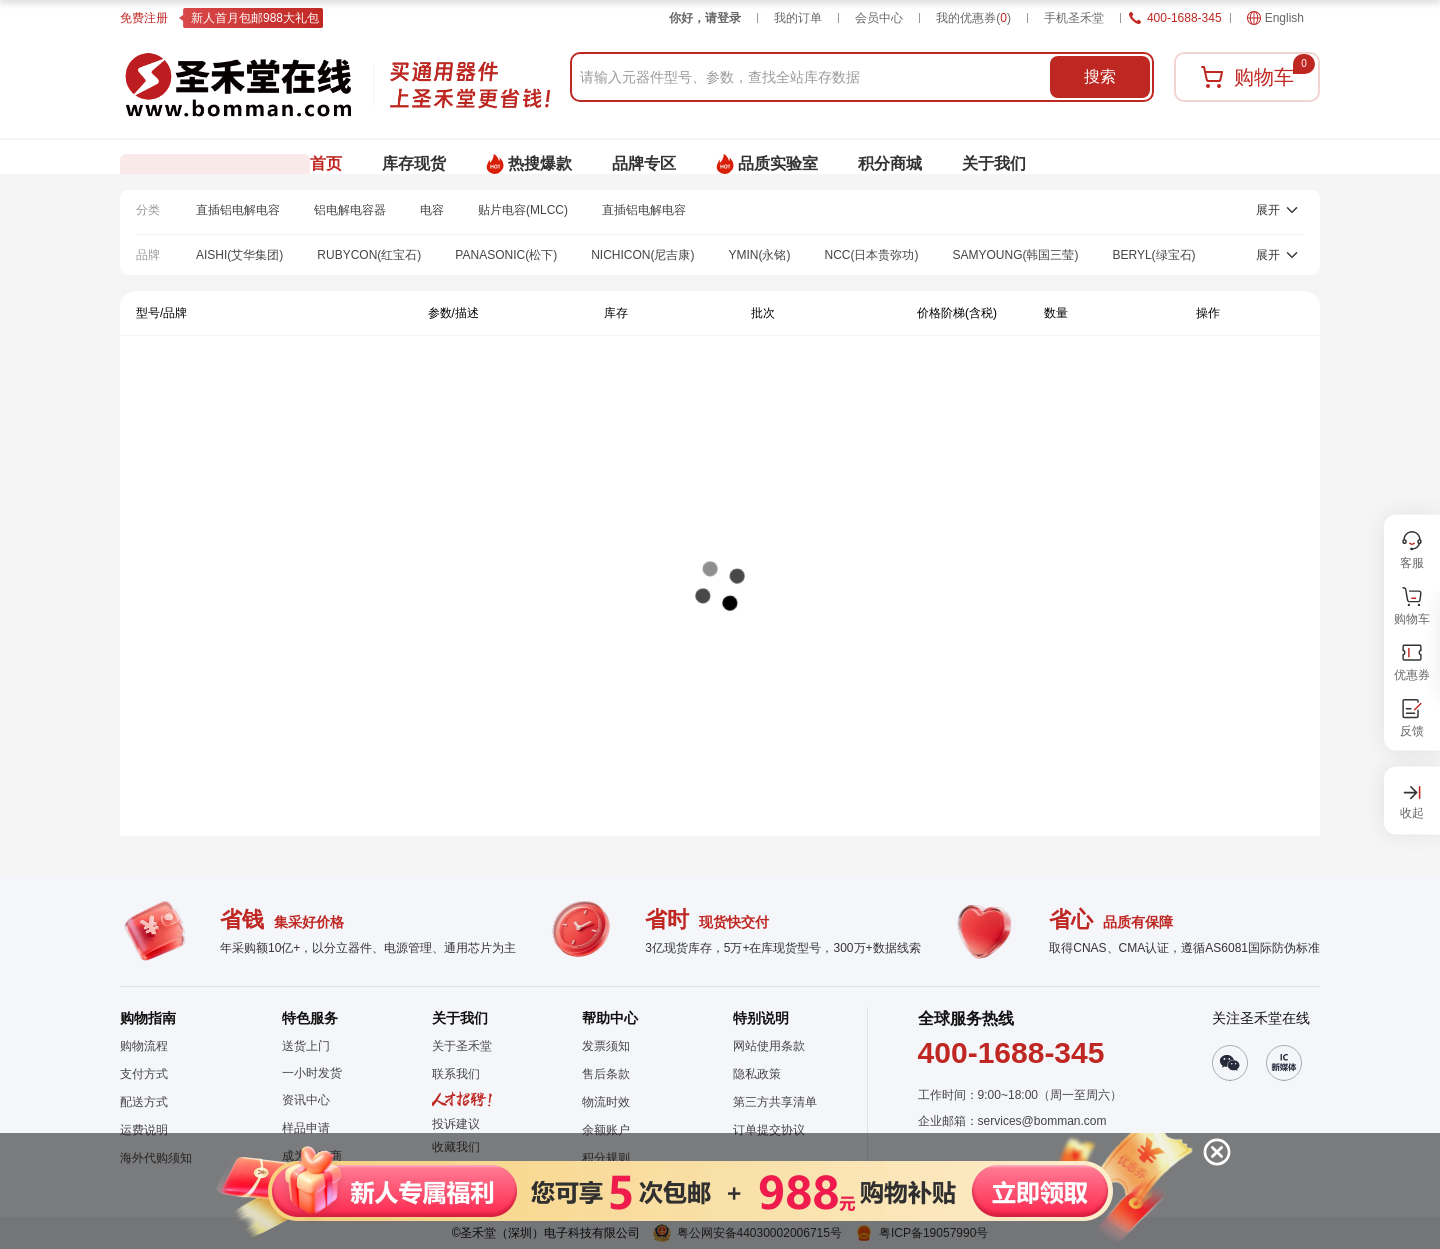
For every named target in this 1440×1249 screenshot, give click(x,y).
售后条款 (606, 1074)
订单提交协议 (769, 1130)
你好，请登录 (705, 18)
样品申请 (306, 1128)
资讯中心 (306, 1100)
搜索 (1100, 76)
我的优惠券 (973, 18)
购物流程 (144, 1046)
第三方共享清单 (775, 1102)
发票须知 (606, 1046)
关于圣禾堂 (462, 1046)
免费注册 (144, 18)
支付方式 (144, 1074)
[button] (701, 1191)
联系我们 (456, 1074)
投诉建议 (456, 1124)
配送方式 (144, 1102)
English (1275, 18)
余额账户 (606, 1130)
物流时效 (606, 1102)
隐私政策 (757, 1074)
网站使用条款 (769, 1046)
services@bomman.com (1042, 1121)
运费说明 (144, 1130)
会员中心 (879, 18)
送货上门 (306, 1046)
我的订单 (798, 18)
